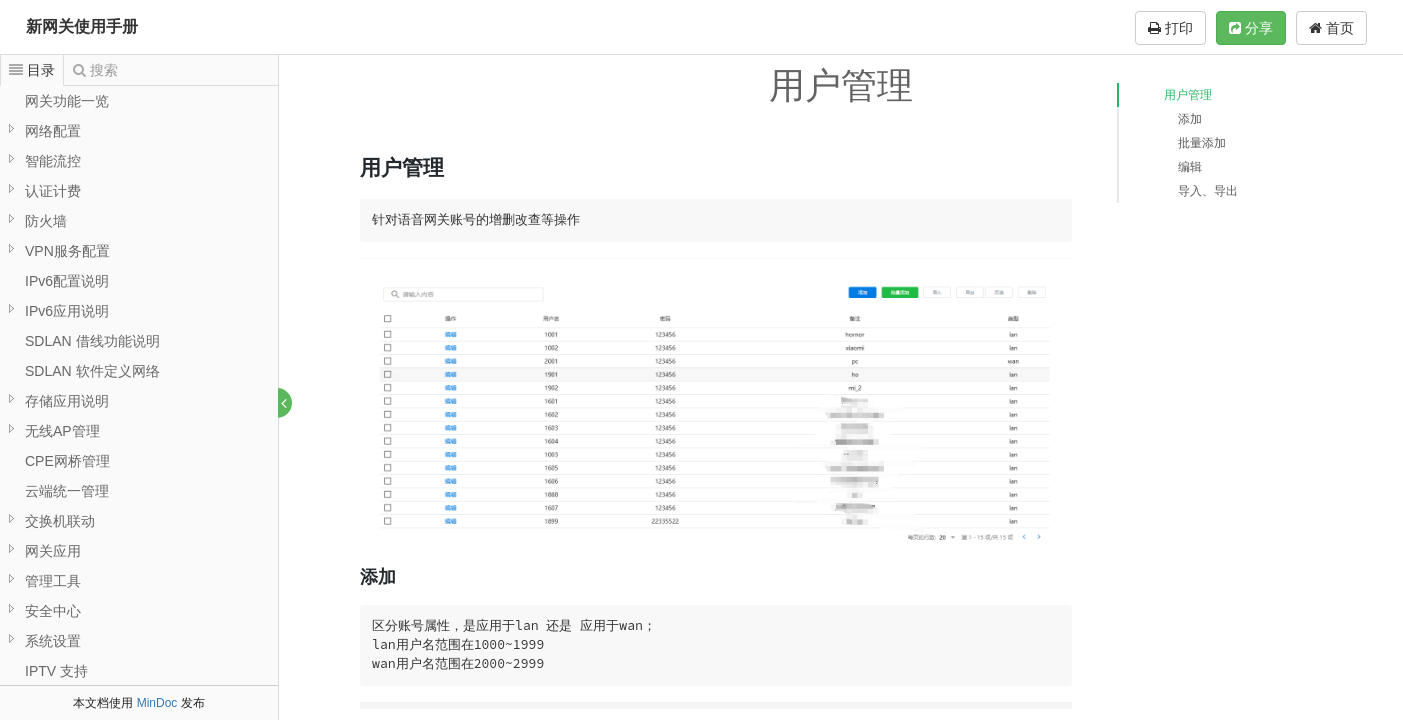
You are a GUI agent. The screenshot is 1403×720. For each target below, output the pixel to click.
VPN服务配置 (67, 251)
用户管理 (1188, 95)
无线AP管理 (62, 431)
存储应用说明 (67, 401)
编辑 (1190, 167)
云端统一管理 (67, 491)
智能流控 (53, 161)
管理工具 (53, 581)
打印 (1170, 28)
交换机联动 (60, 521)
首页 (1331, 28)
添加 (1190, 119)
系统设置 (53, 641)
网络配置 (53, 131)
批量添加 (1202, 143)
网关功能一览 (67, 101)
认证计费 (53, 191)
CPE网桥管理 (67, 461)
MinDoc (157, 703)
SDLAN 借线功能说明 (92, 341)
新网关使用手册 (82, 26)
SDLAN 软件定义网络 (92, 371)
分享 (1251, 28)
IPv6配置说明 (67, 281)
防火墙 (46, 221)
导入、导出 (1208, 191)
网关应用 (53, 551)
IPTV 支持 (56, 671)
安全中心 (53, 611)
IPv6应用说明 (67, 311)
